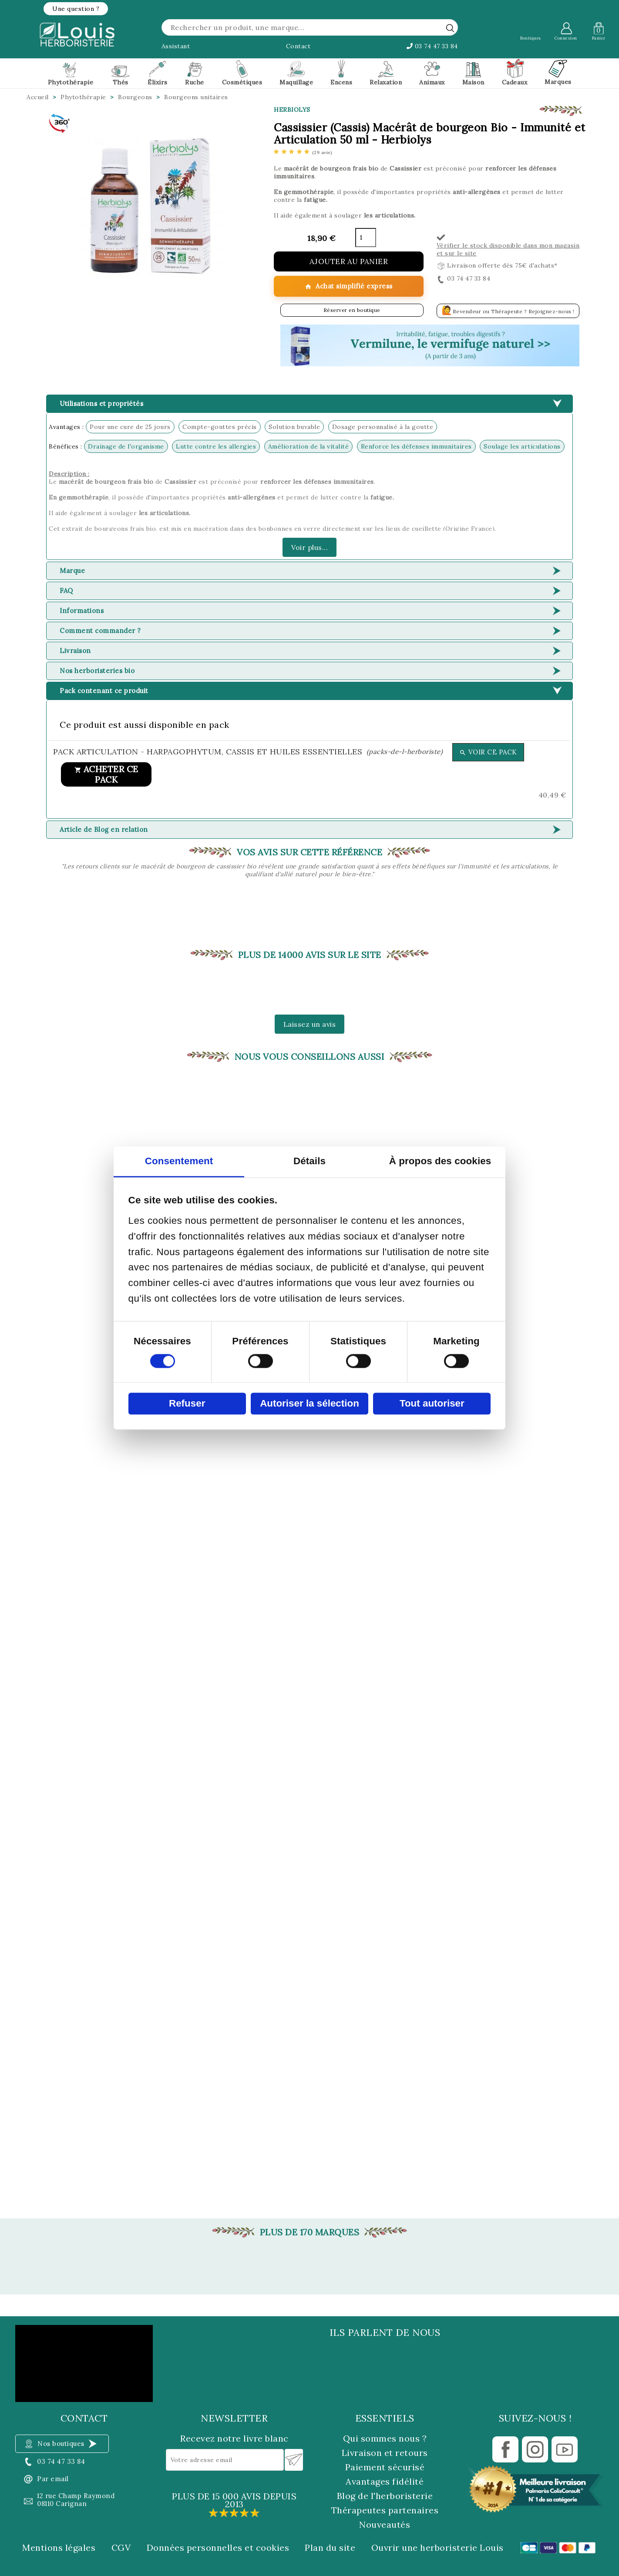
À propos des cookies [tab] (440, 1161)
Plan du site (330, 2548)
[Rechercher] (309, 27)
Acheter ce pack (106, 774)
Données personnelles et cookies (218, 2548)
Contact (298, 46)
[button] (76, 8)
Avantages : (66, 427)
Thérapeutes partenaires (385, 2510)
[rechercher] (450, 28)
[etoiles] (303, 152)
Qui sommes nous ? (385, 2438)
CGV (121, 2548)
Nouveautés (384, 2524)
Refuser (187, 1403)
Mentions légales (58, 2548)
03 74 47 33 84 (432, 46)
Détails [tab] (309, 1161)
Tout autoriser (432, 1403)
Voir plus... (309, 547)
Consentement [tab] (179, 1161)
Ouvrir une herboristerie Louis (437, 2548)
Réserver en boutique (351, 310)
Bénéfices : (65, 446)
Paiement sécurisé (385, 2467)
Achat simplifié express (349, 286)
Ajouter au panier (349, 261)
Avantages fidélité (385, 2481)
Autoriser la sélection (309, 1403)
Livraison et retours (385, 2452)
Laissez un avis (309, 1024)
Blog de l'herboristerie (385, 2495)
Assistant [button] (175, 46)
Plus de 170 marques (310, 2232)
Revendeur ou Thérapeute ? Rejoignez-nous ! (508, 310)
